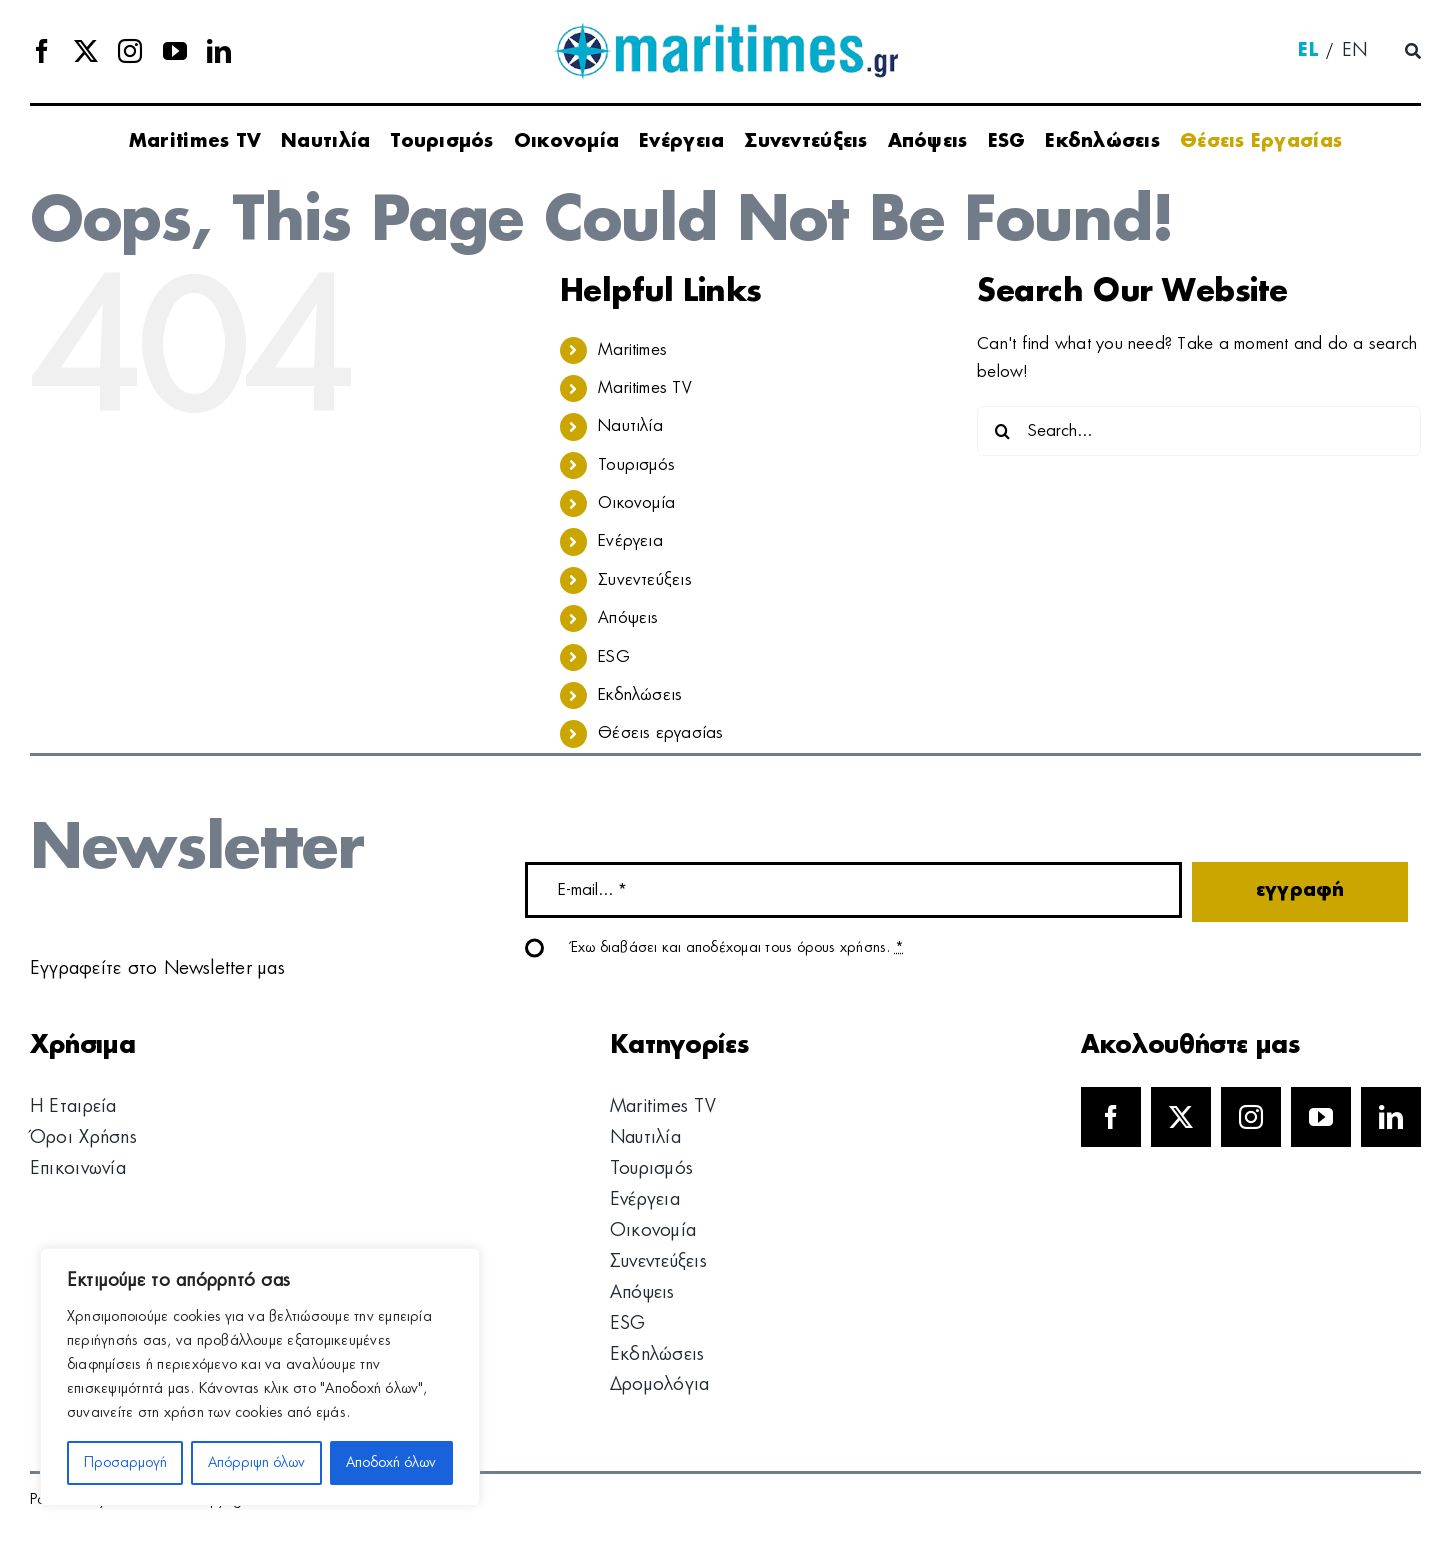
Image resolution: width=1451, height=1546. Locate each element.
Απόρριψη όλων (256, 1463)
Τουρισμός (636, 465)
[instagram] (130, 51)
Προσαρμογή (125, 1463)
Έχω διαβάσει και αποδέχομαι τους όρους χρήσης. (738, 948)
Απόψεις (628, 618)
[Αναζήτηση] (1413, 52)
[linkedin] (219, 51)
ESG (614, 657)
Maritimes (632, 350)
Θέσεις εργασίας (661, 733)
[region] (260, 1377)
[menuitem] (1308, 52)
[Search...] (1199, 431)
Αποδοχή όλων (391, 1463)
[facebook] (42, 51)
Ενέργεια (630, 541)
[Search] (1002, 431)
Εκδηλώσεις (640, 695)
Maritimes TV (645, 388)
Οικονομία (636, 503)
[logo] (725, 30)
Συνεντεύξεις (645, 580)
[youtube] (175, 51)
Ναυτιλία (630, 426)
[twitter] (86, 51)
